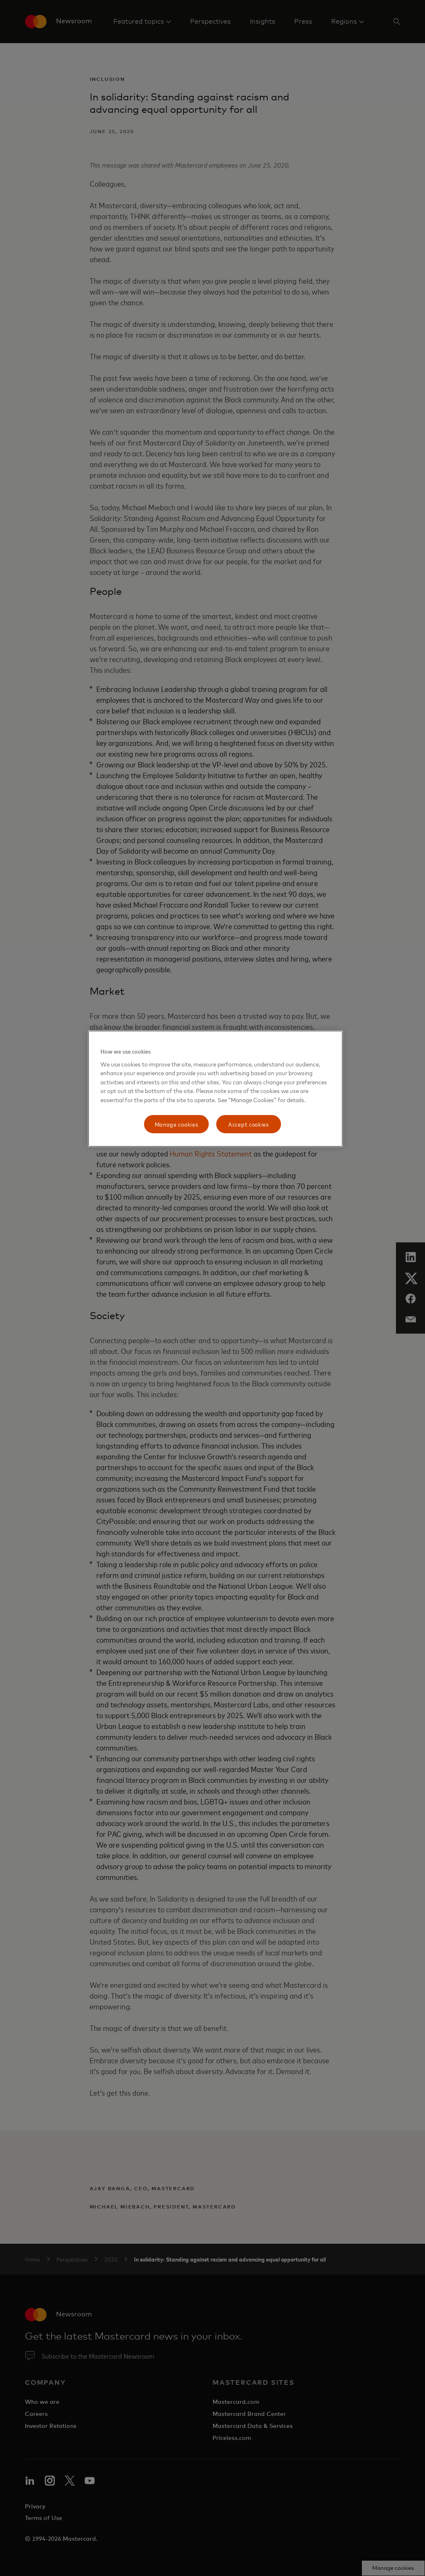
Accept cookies (248, 1124)
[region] (215, 1088)
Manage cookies (176, 1124)
